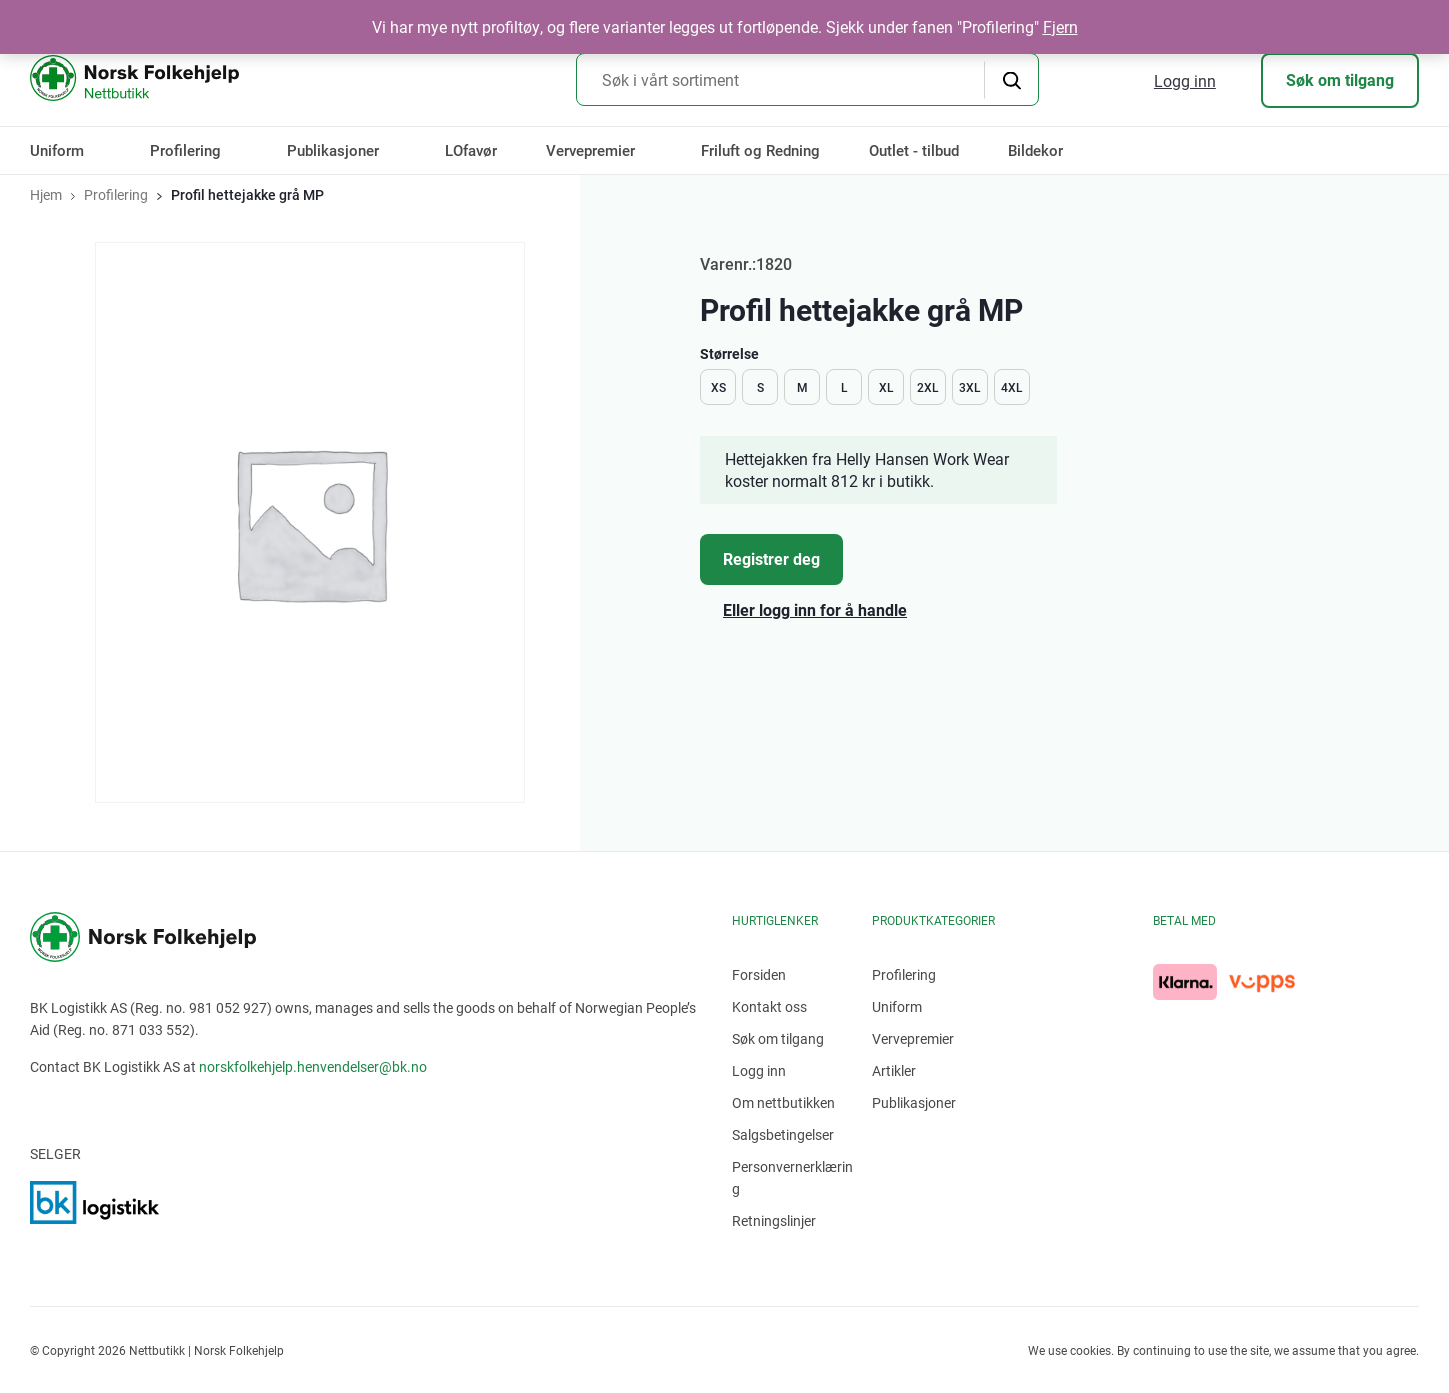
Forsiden (759, 974)
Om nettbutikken (783, 1102)
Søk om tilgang (1340, 79)
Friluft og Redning (760, 150)
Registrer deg (771, 558)
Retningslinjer (774, 1220)
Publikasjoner (333, 150)
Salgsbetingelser (783, 1134)
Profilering (185, 150)
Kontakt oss (769, 1006)
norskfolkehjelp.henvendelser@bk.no (313, 1066)
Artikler (894, 1070)
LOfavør (471, 150)
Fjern (1060, 26)
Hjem (46, 194)
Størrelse (729, 353)
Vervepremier (590, 150)
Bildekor (1035, 150)
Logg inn (1185, 80)
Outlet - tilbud (914, 150)
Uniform (57, 150)
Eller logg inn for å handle (815, 609)
